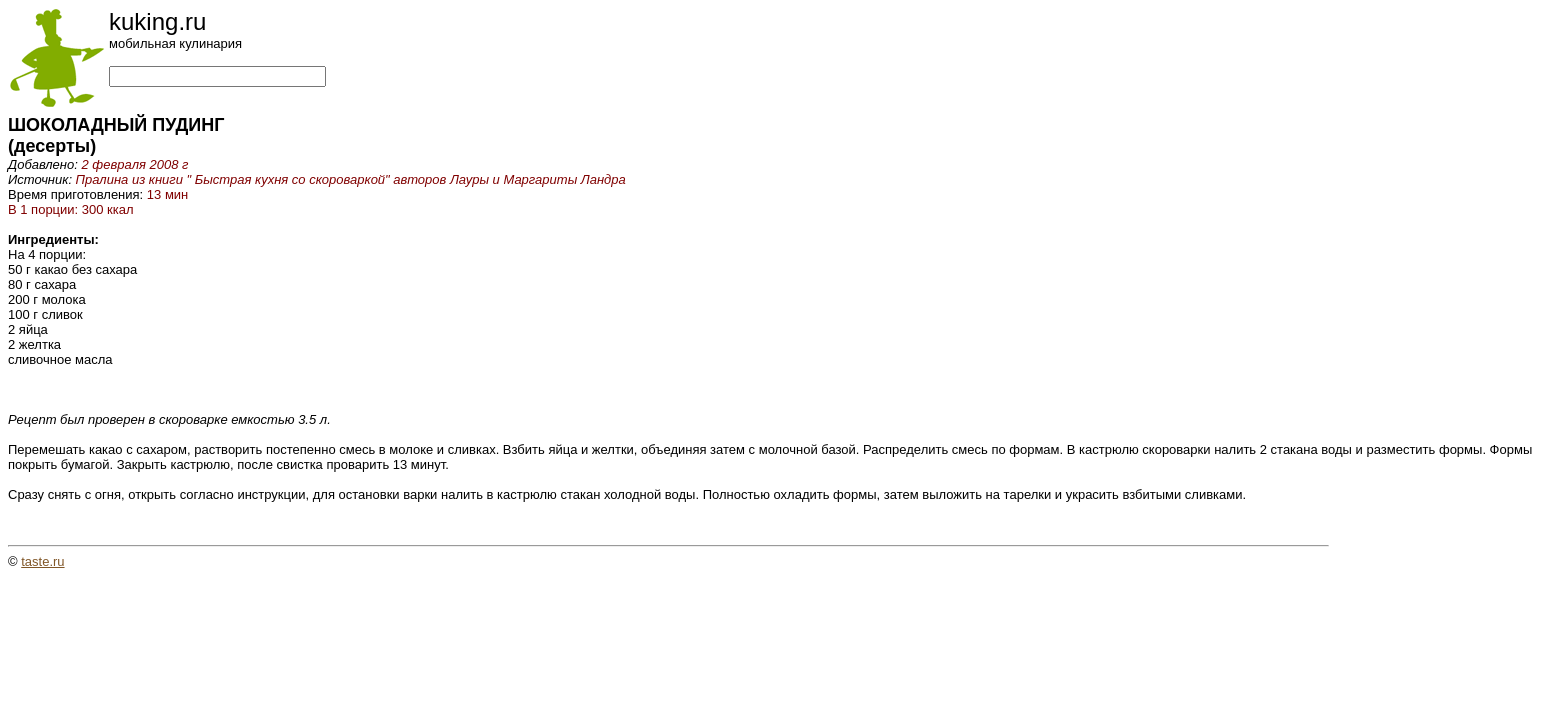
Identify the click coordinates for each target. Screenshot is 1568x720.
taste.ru (42, 561)
